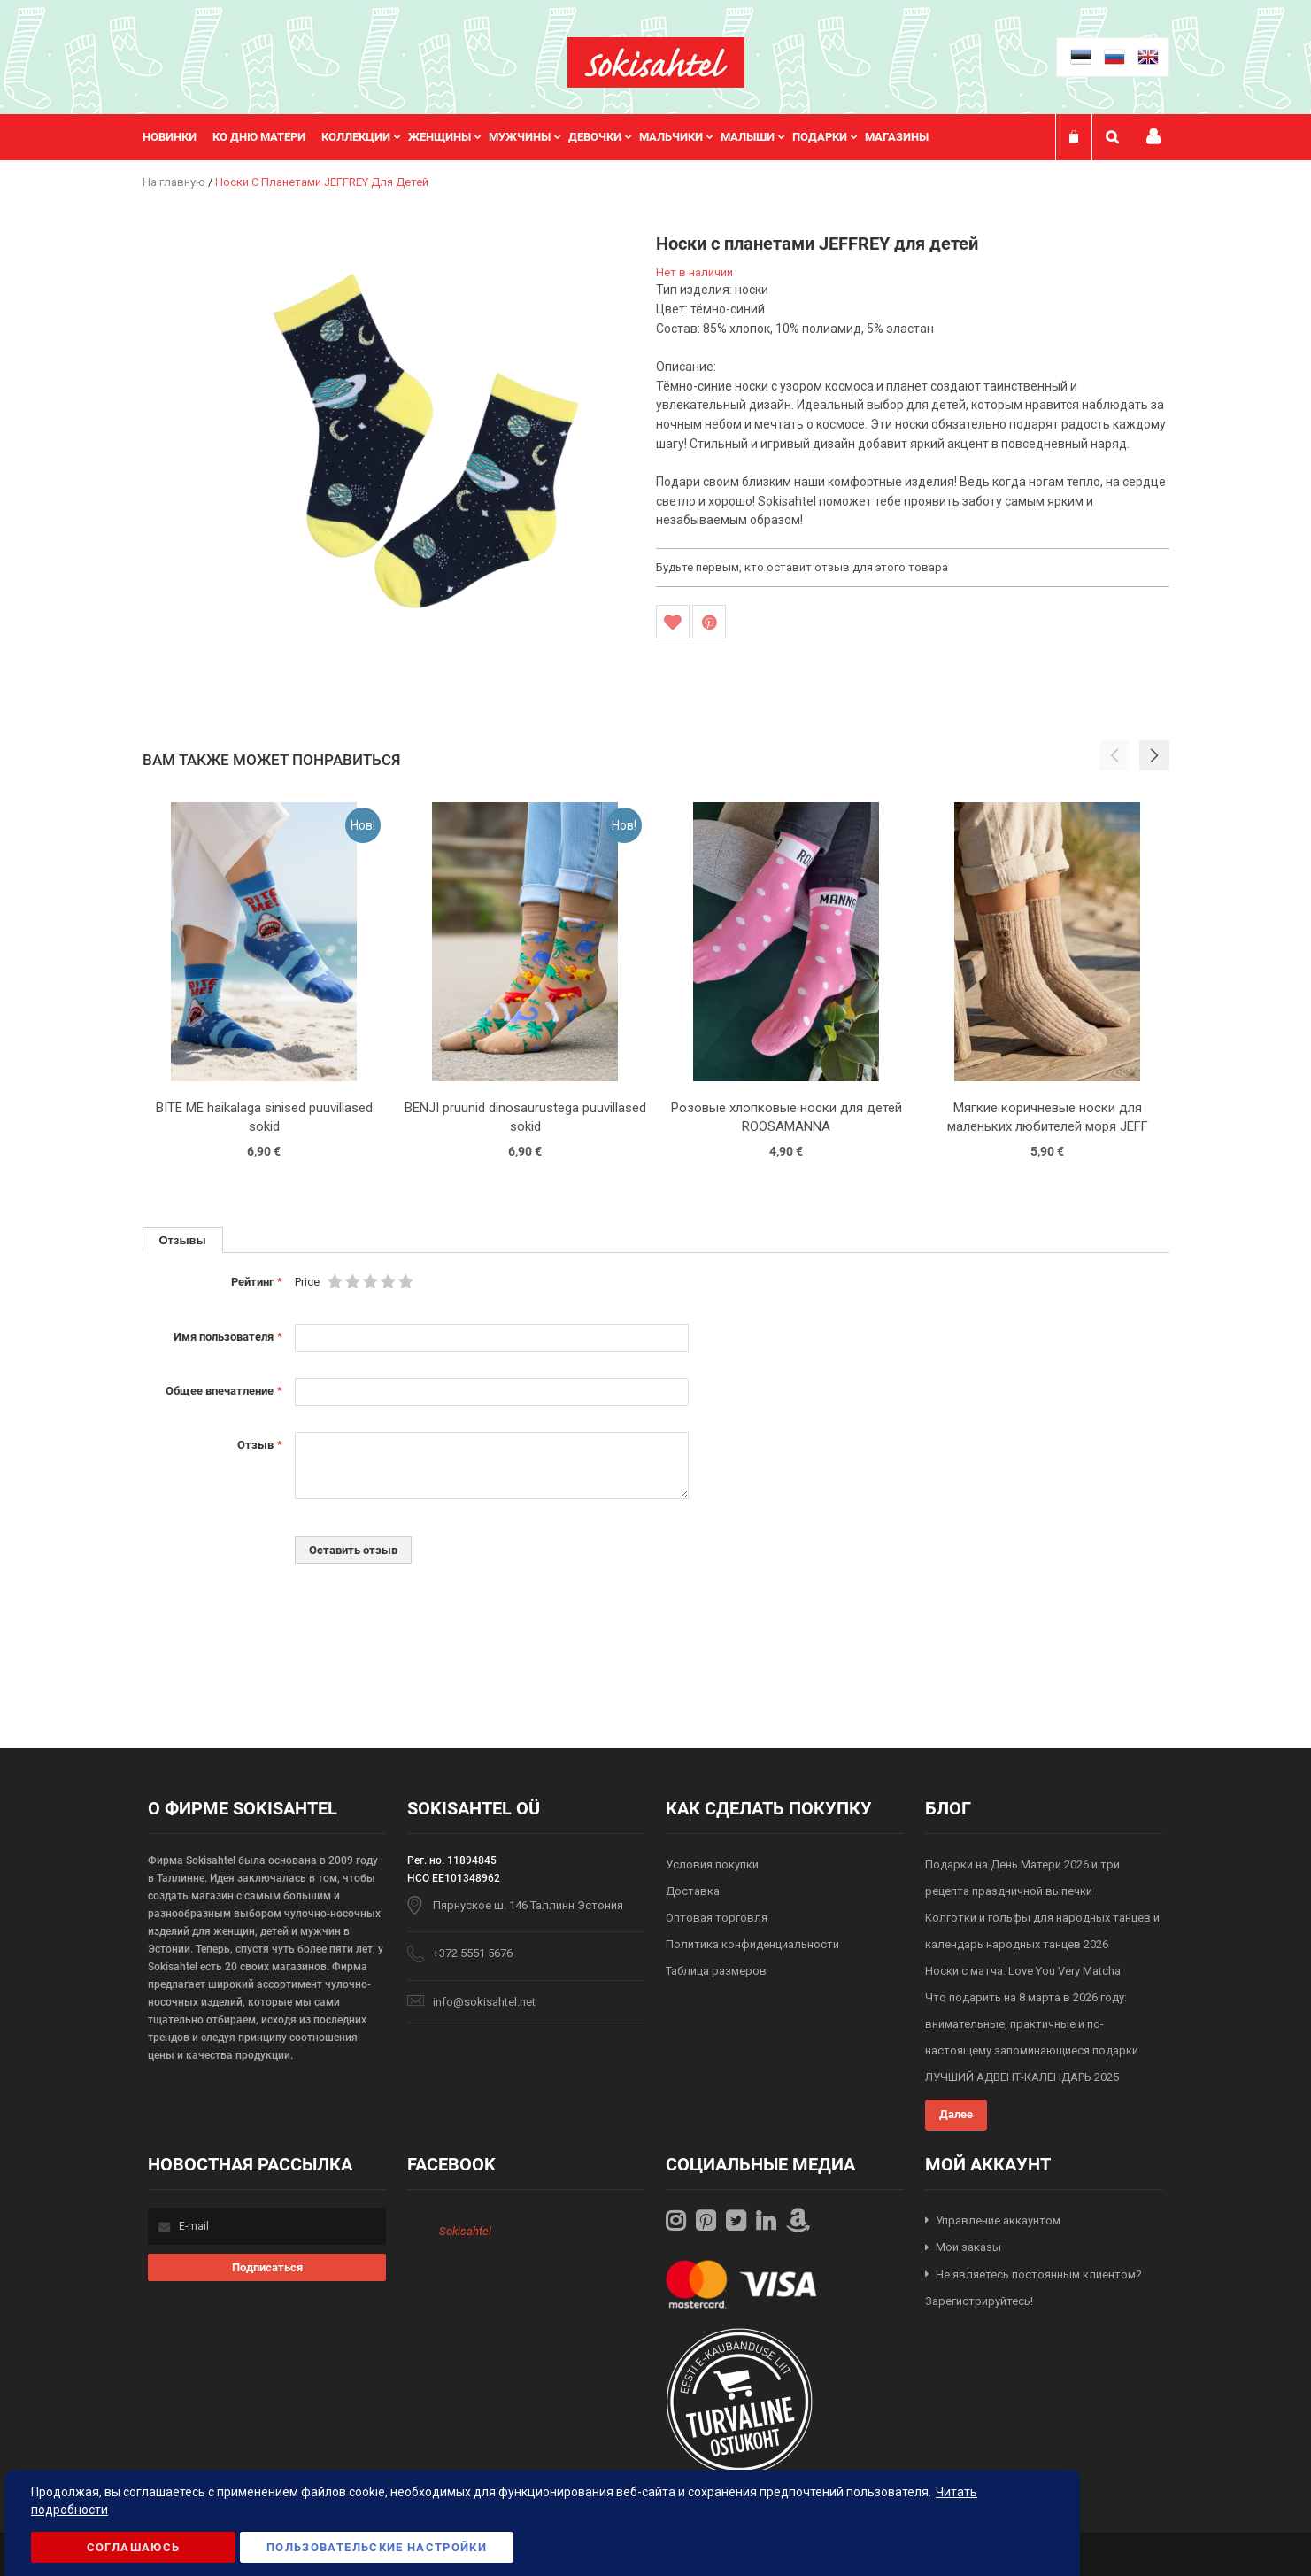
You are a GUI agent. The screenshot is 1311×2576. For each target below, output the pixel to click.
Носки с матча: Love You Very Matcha (1023, 1970)
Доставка (693, 1891)
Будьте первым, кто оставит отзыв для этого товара (802, 567)
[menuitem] (177, 137)
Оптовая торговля (716, 1917)
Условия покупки (712, 1864)
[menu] (544, 137)
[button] (1154, 755)
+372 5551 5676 (473, 1953)
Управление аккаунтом (998, 2220)
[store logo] (655, 62)
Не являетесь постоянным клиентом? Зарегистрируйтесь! (1033, 2288)
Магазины (897, 136)
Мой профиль (1153, 137)
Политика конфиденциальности (752, 1944)
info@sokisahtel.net (484, 2001)
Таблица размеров (716, 1970)
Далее (956, 2114)
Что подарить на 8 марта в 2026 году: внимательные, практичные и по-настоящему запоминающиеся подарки (1031, 2024)
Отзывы (182, 1240)
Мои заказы (968, 2247)
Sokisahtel (465, 2231)
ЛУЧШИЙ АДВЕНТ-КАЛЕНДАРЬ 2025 (1022, 2077)
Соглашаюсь (134, 2547)
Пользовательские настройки (376, 2547)
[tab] (183, 1240)
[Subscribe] (267, 2267)
